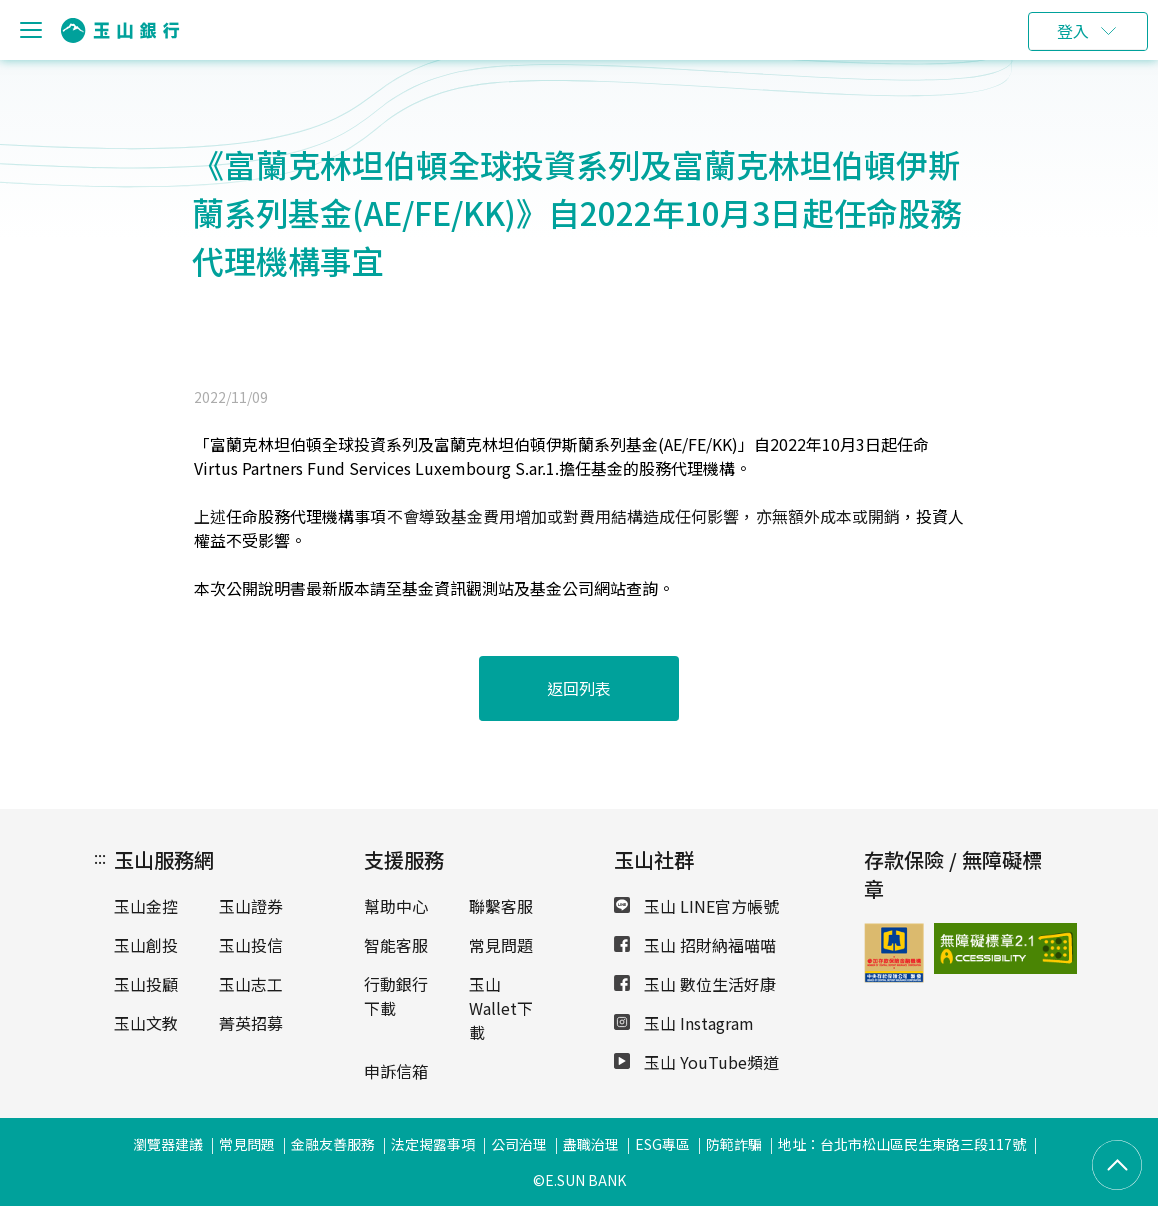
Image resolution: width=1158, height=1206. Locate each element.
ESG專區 (662, 1144)
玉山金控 (146, 906)
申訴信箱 (396, 1071)
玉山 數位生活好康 (695, 984)
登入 (1073, 31)
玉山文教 (146, 1023)
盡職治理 (591, 1144)
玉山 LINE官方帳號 (696, 906)
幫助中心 (396, 906)
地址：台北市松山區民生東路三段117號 (902, 1144)
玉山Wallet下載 (501, 1008)
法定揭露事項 (433, 1144)
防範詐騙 (734, 1144)
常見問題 (501, 945)
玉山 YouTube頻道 (696, 1062)
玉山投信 (251, 945)
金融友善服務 (333, 1144)
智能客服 (396, 945)
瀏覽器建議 (168, 1144)
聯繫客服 (501, 906)
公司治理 (519, 1144)
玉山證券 (251, 906)
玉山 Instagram (684, 1023)
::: (100, 857)
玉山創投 (146, 945)
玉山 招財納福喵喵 (695, 945)
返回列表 (579, 688)
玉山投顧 (146, 984)
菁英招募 (251, 1023)
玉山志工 (251, 984)
